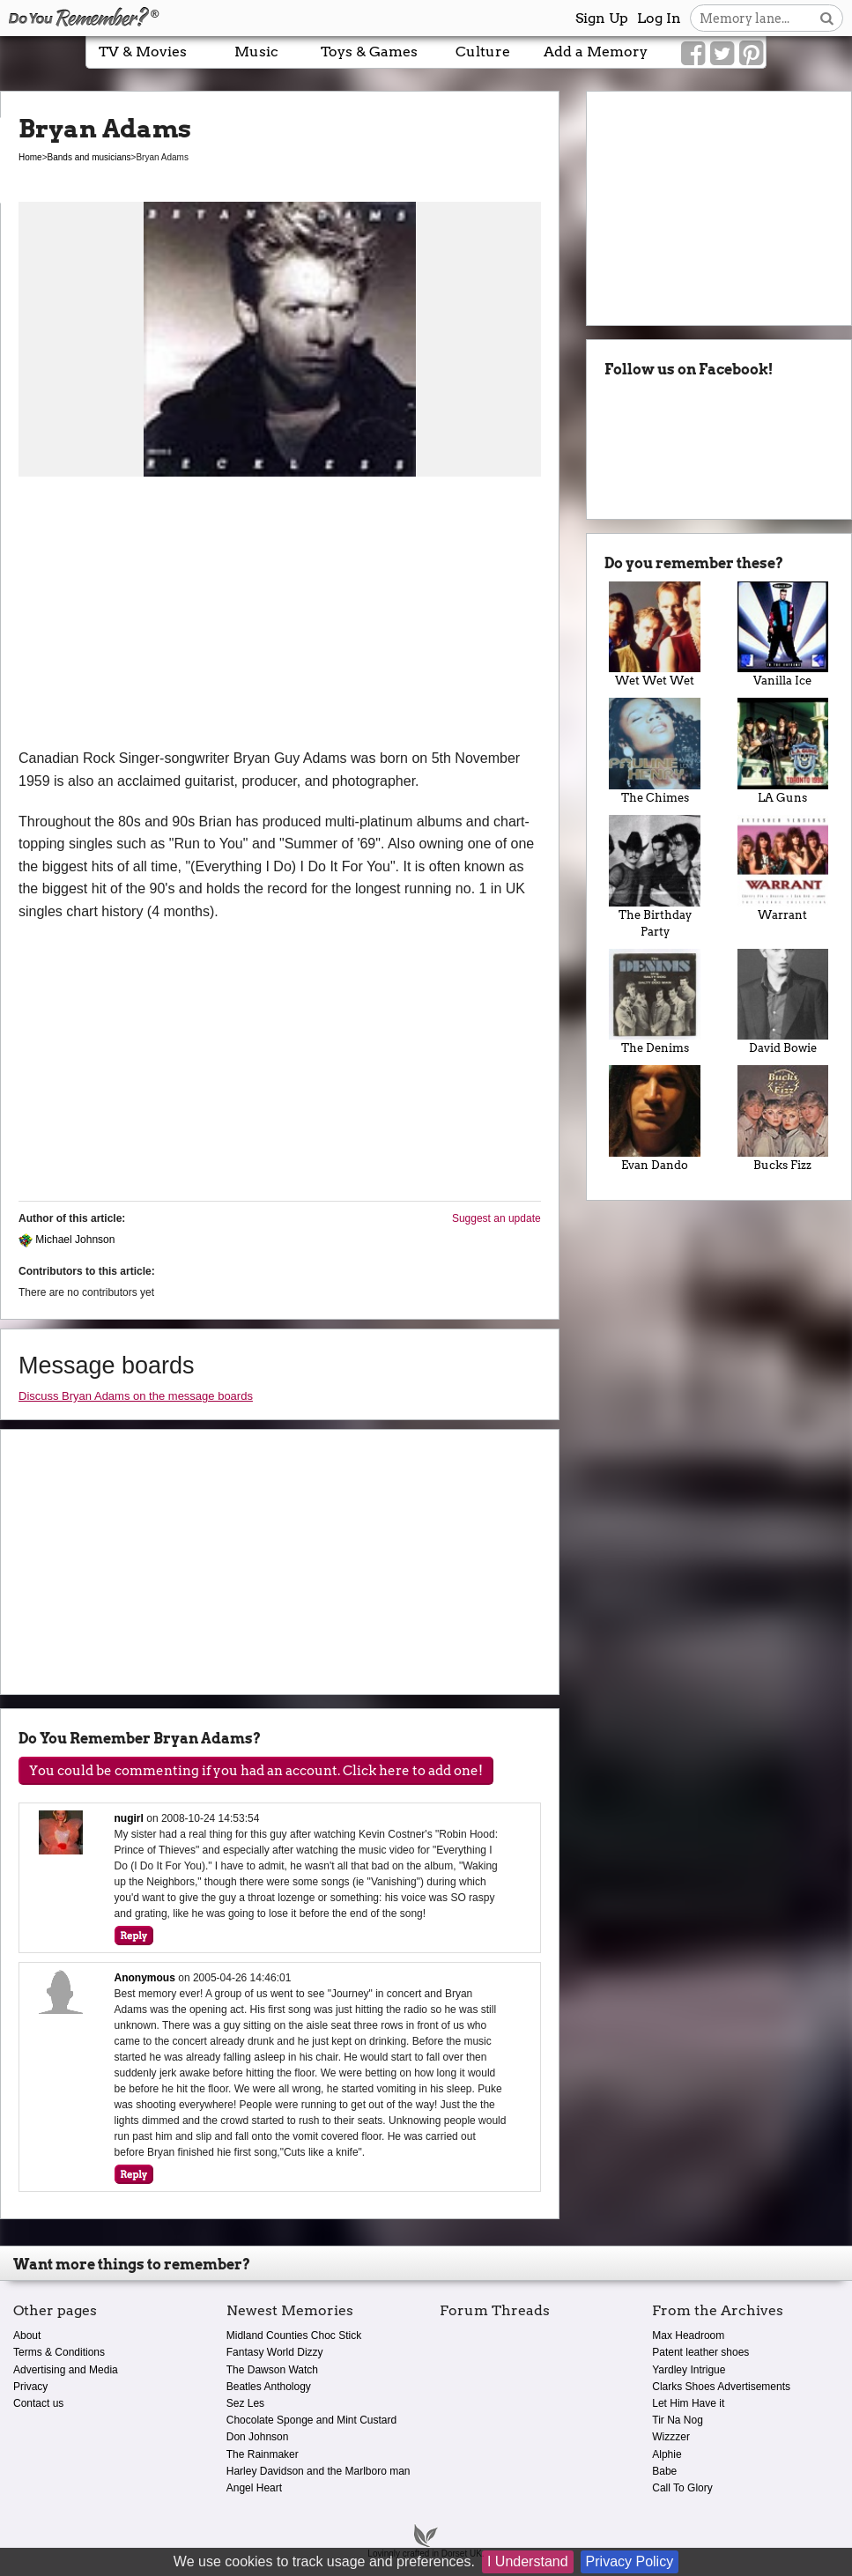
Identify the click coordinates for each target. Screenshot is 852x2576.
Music (256, 51)
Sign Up (601, 18)
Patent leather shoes (700, 2352)
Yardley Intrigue (688, 2370)
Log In (659, 18)
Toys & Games (369, 51)
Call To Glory (682, 2488)
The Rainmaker (262, 2454)
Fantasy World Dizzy (274, 2352)
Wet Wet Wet (655, 634)
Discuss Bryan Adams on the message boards (136, 1396)
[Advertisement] (280, 615)
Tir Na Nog (677, 2420)
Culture (483, 51)
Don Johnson (257, 2437)
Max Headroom (688, 2335)
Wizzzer (671, 2437)
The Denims (655, 1002)
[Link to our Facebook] (693, 54)
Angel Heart (254, 2488)
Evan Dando (655, 1118)
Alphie (666, 2454)
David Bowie (782, 1002)
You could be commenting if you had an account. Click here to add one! (256, 1771)
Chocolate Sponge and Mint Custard (311, 2420)
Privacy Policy (630, 2561)
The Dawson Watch (272, 2370)
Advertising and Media (65, 2370)
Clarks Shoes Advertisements (721, 2386)
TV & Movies (143, 51)
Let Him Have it (688, 2403)
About (27, 2335)
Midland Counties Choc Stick (293, 2335)
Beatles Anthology (268, 2386)
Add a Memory (596, 51)
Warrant (782, 868)
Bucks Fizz (782, 1118)
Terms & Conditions (59, 2352)
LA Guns (782, 751)
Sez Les (245, 2403)
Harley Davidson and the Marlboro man (318, 2471)
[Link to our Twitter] (722, 54)
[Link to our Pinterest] (751, 54)
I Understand (527, 2561)
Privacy (30, 2386)
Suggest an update (496, 1218)
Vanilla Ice (782, 634)
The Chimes (655, 751)
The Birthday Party (655, 876)
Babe (664, 2471)
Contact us (38, 2403)
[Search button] (826, 18)
